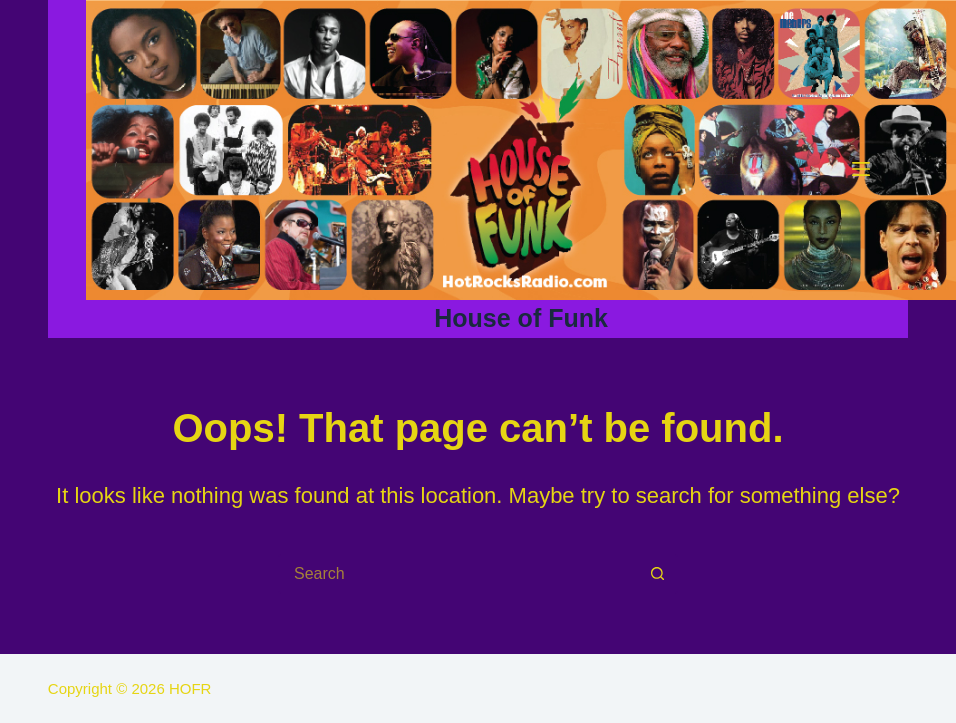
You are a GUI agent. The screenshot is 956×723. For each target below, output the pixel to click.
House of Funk (521, 318)
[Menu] (861, 169)
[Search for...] (458, 574)
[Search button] (658, 574)
